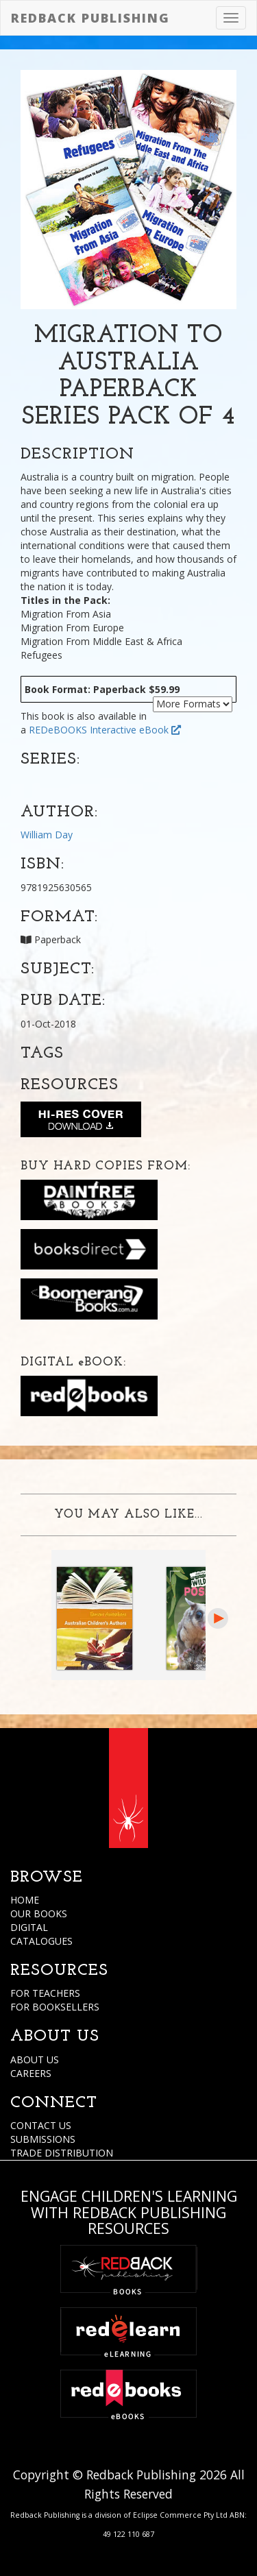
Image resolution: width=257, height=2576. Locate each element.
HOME (24, 1899)
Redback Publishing (90, 18)
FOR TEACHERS (45, 1993)
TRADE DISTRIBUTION (61, 2152)
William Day (47, 834)
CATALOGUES (41, 1940)
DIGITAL (29, 1927)
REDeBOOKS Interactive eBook (105, 729)
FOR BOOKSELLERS (54, 2006)
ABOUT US (34, 2059)
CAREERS (30, 2073)
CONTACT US (40, 2125)
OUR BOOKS (38, 1913)
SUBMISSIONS (42, 2139)
